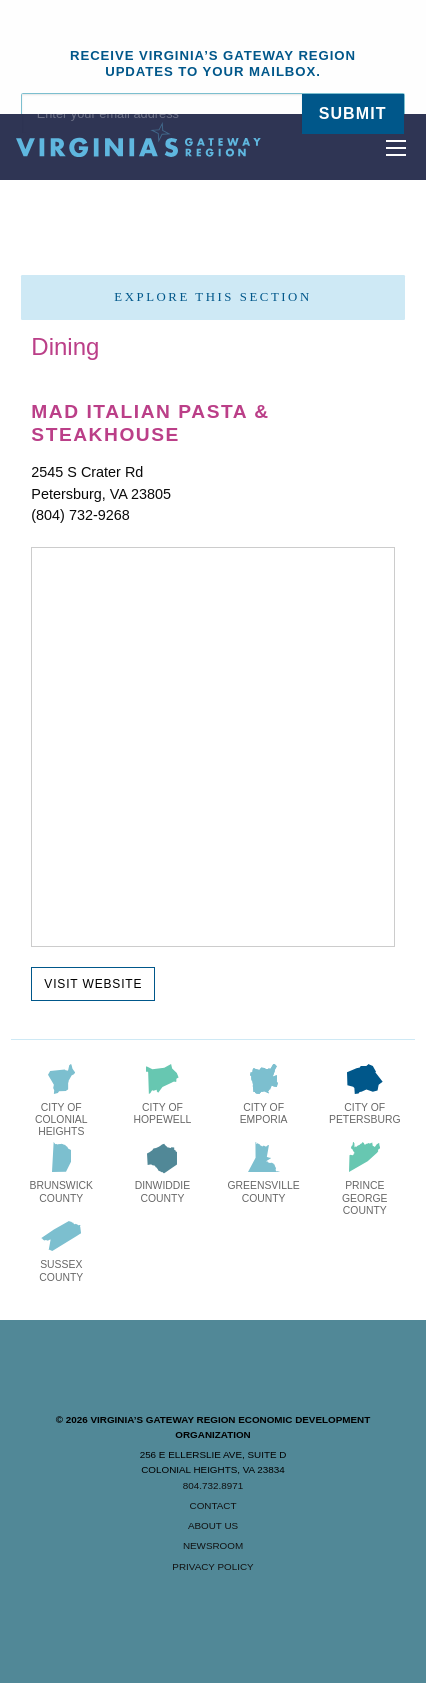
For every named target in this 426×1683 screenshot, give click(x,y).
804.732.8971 (213, 1485)
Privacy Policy (212, 1566)
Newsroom (213, 1545)
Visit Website (93, 984)
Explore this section (212, 297)
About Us (213, 1525)
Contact (213, 1505)
